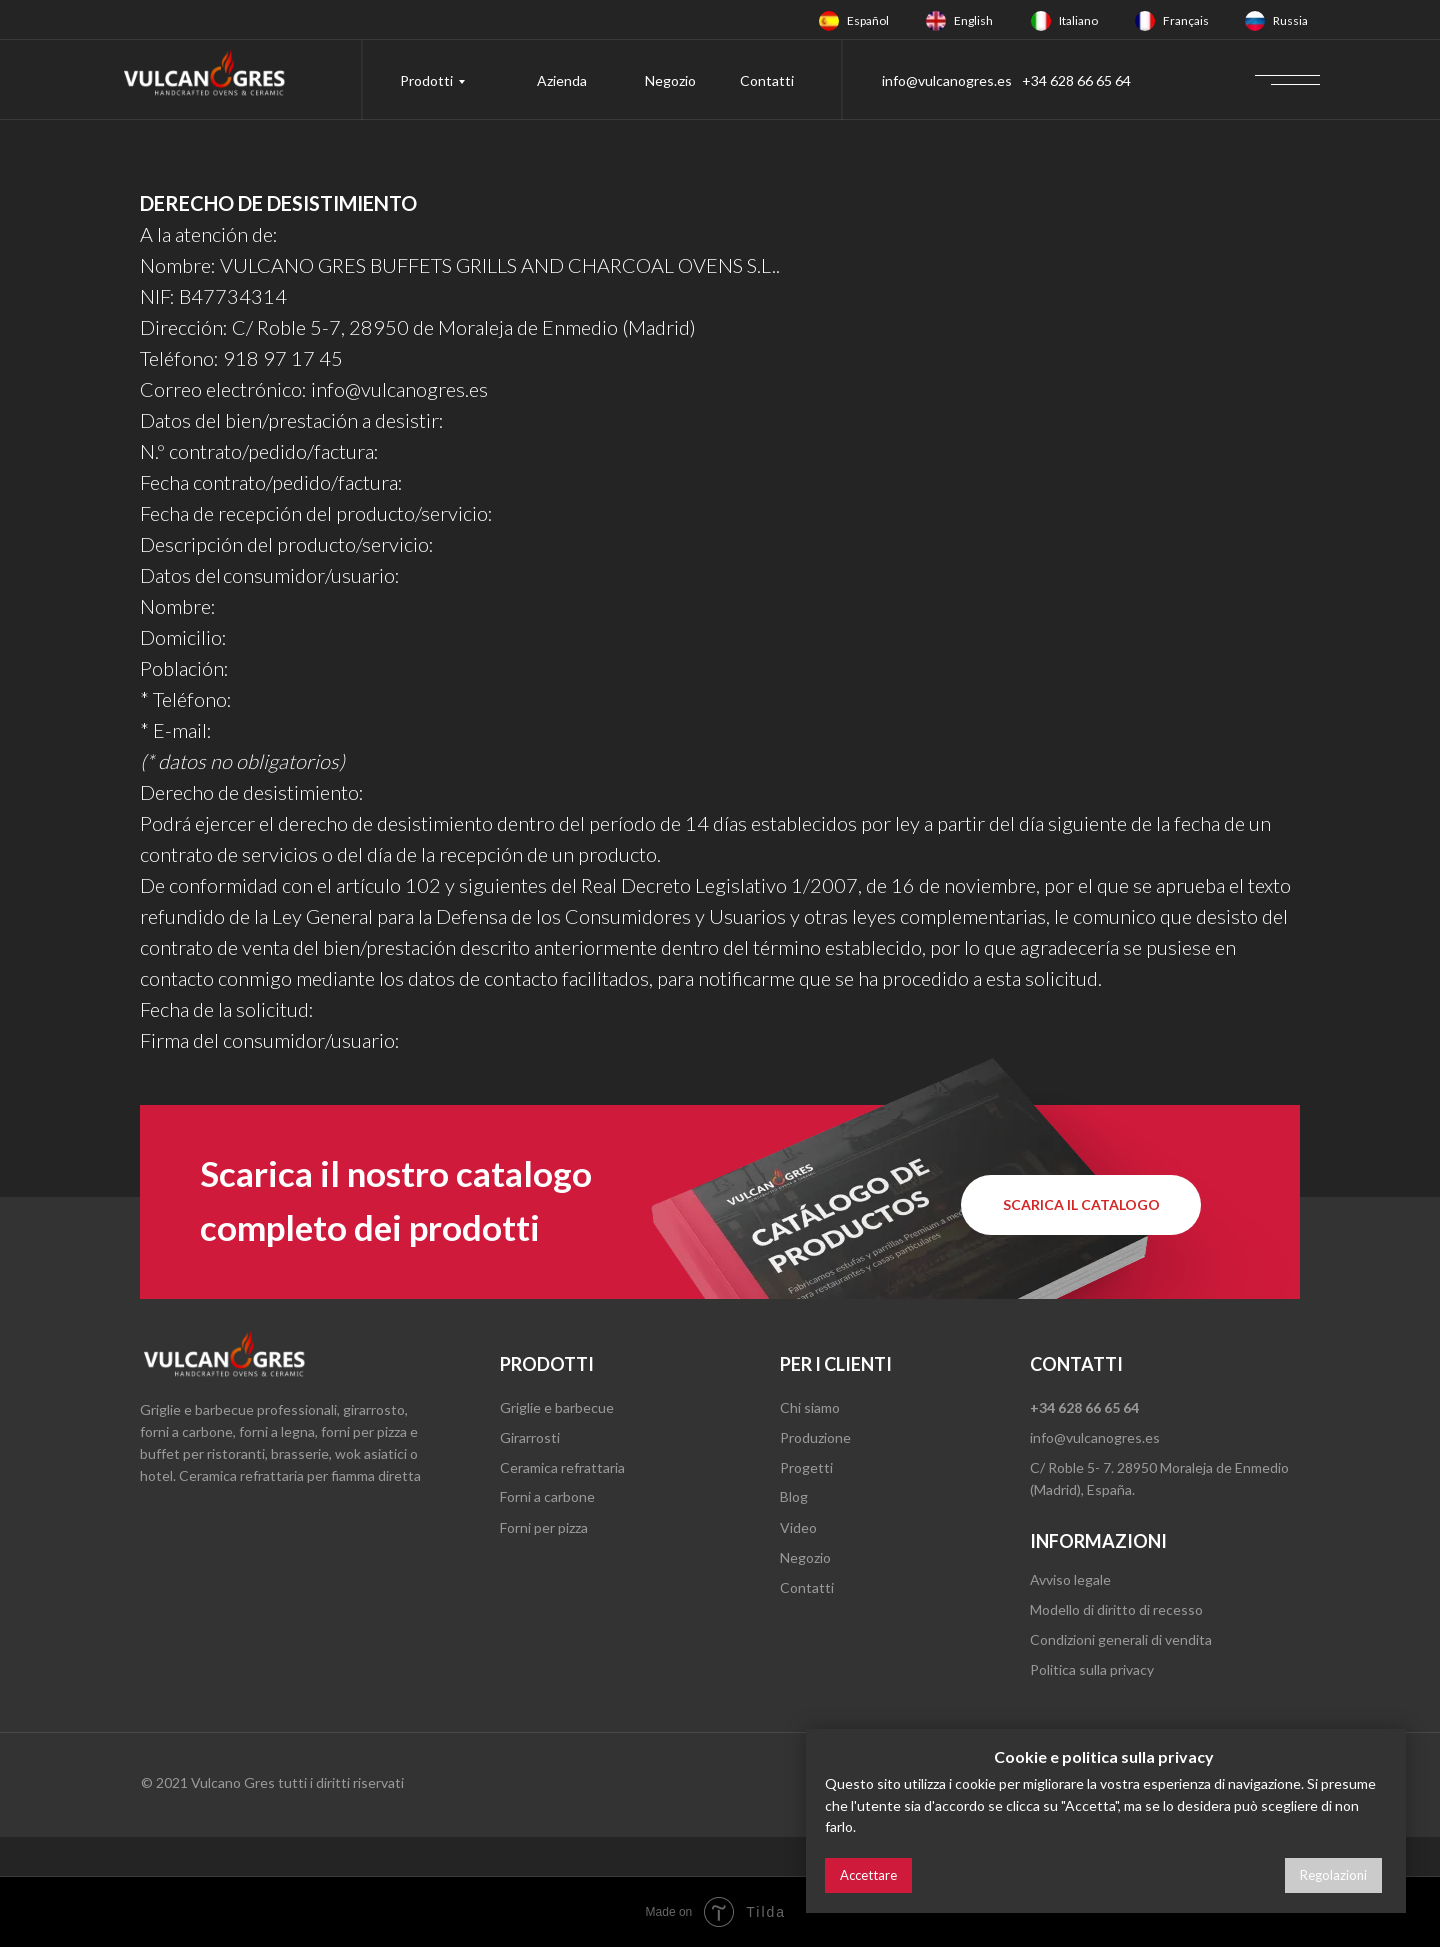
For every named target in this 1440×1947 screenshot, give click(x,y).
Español (868, 20)
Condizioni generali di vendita (1121, 1639)
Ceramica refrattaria (562, 1467)
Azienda (562, 80)
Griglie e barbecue (557, 1407)
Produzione (815, 1437)
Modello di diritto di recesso (1116, 1609)
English (973, 20)
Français (1186, 20)
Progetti (806, 1467)
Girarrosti (530, 1437)
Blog (794, 1496)
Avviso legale (1070, 1579)
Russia (1290, 20)
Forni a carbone (547, 1496)
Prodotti (426, 80)
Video (798, 1527)
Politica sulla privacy (1092, 1669)
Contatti (767, 80)
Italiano (1078, 20)
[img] (829, 21)
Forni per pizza (544, 1527)
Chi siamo (810, 1407)
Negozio (670, 80)
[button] (1081, 1205)
